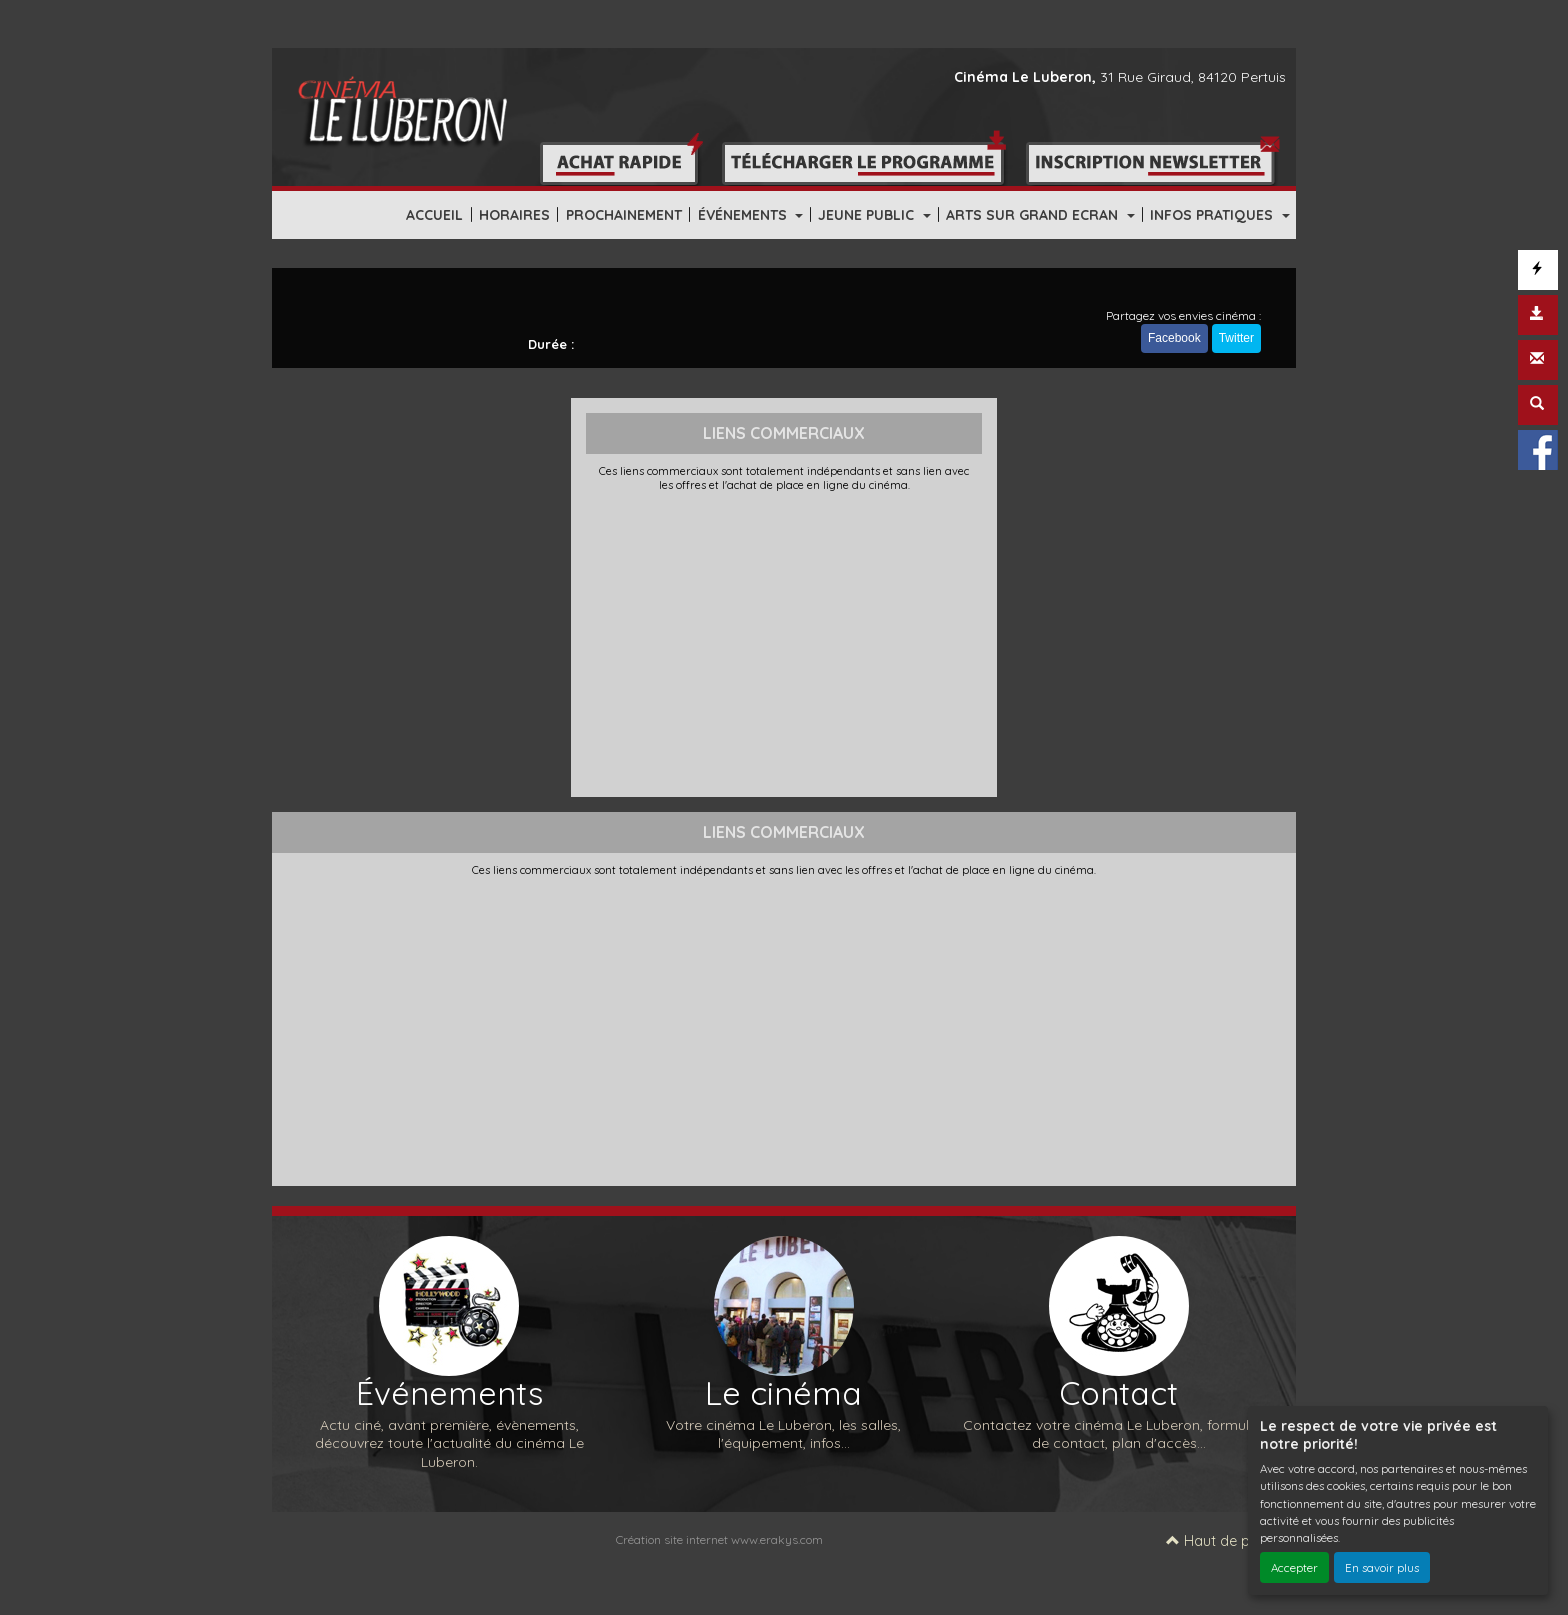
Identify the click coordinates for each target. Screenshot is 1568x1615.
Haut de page (1221, 1541)
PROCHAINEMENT (624, 215)
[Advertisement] (784, 642)
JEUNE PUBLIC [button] (868, 215)
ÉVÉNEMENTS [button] (744, 215)
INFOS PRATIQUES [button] (1213, 215)
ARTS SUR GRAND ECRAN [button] (1034, 215)
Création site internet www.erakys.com (719, 1539)
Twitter (1236, 338)
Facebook (1174, 338)
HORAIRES (514, 215)
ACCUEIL (434, 215)
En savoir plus (1382, 1567)
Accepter (1294, 1567)
